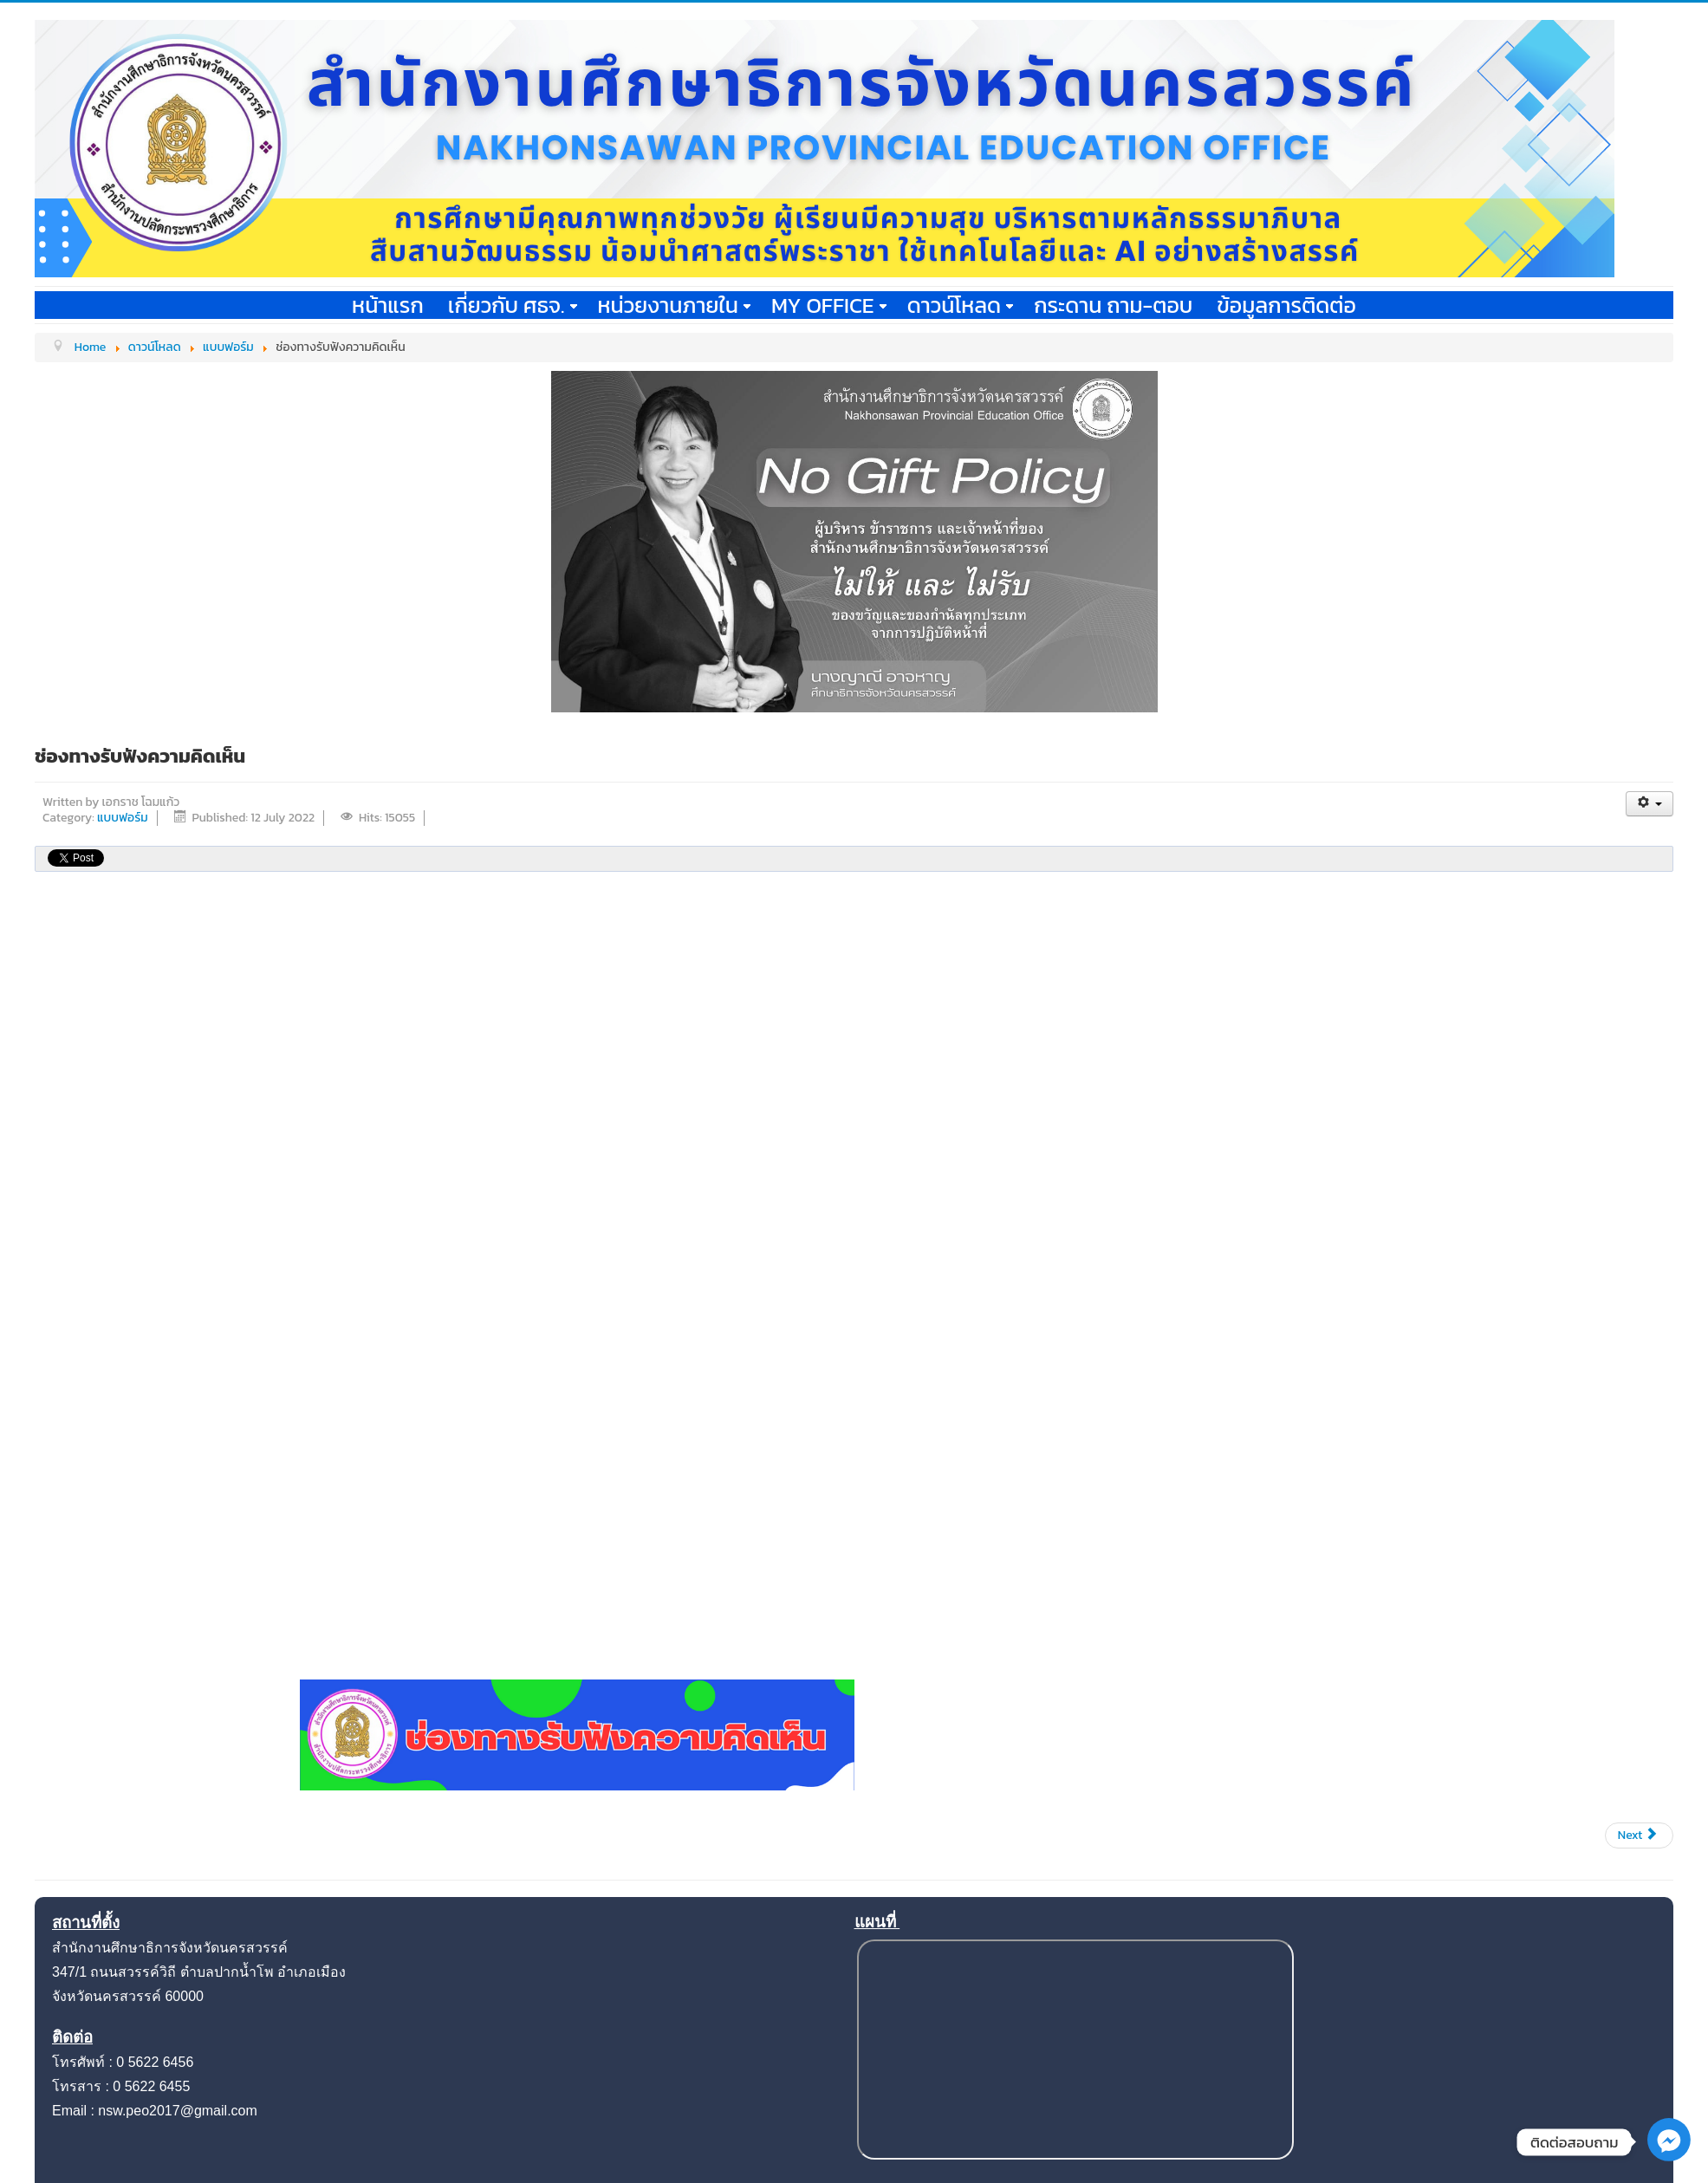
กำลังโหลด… (1131, 1309)
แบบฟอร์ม (122, 818)
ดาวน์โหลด (960, 305)
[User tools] (1649, 803)
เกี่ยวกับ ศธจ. (512, 305)
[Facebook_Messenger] (1669, 2157)
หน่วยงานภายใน (674, 305)
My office (828, 305)
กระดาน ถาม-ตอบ (1113, 305)
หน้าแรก (388, 305)
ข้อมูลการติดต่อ (1286, 305)
